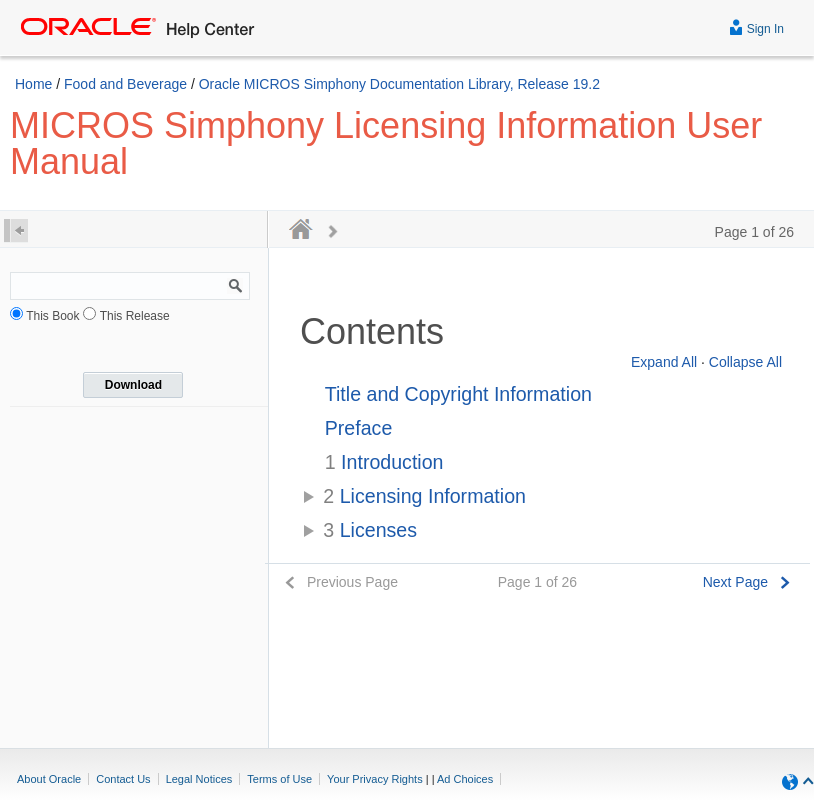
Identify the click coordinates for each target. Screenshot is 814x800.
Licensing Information (424, 496)
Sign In (756, 26)
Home (33, 84)
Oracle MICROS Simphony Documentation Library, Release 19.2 (399, 84)
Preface (359, 428)
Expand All (664, 362)
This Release (135, 316)
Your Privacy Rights (375, 779)
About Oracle (49, 779)
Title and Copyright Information (458, 394)
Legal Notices (199, 779)
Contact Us (123, 779)
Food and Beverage (125, 84)
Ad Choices (465, 779)
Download (133, 385)
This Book (52, 316)
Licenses (370, 530)
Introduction (384, 462)
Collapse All (745, 362)
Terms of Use (279, 779)
